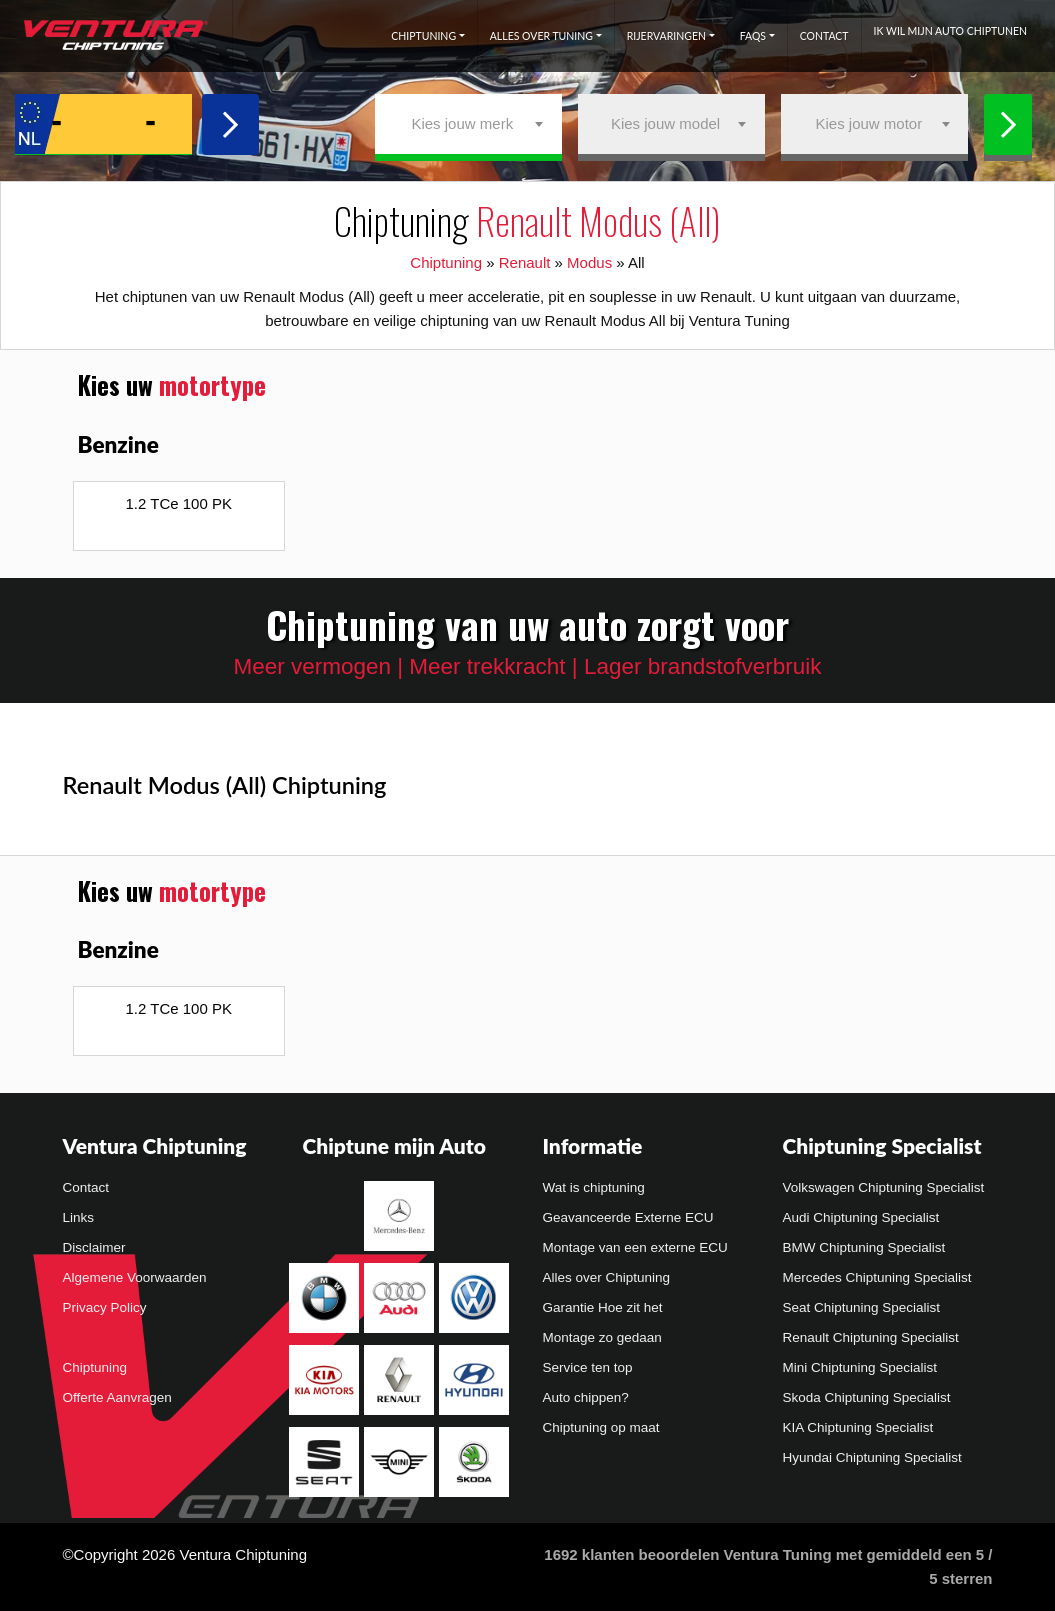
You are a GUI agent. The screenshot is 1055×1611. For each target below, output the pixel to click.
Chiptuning (423, 36)
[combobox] (468, 124)
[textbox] (468, 124)
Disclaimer (94, 1247)
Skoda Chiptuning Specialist (867, 1397)
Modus (589, 262)
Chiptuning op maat (601, 1427)
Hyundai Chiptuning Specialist (872, 1457)
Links (79, 1217)
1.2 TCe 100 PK (179, 503)
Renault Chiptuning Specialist (871, 1337)
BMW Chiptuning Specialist (864, 1247)
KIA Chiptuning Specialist (858, 1427)
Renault (525, 262)
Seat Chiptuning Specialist (862, 1307)
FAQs (753, 36)
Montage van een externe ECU (635, 1247)
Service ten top (588, 1367)
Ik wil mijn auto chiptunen (950, 31)
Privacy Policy (105, 1307)
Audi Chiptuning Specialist (861, 1217)
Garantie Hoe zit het (603, 1307)
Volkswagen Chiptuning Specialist (884, 1187)
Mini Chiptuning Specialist (860, 1367)
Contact (824, 36)
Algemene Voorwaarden (135, 1277)
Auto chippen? (586, 1397)
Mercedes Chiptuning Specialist (877, 1277)
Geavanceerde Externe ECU (628, 1217)
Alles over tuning (541, 36)
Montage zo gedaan (602, 1337)
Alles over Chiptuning (607, 1277)
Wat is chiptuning (594, 1187)
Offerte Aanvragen (117, 1397)
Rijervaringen (666, 36)
